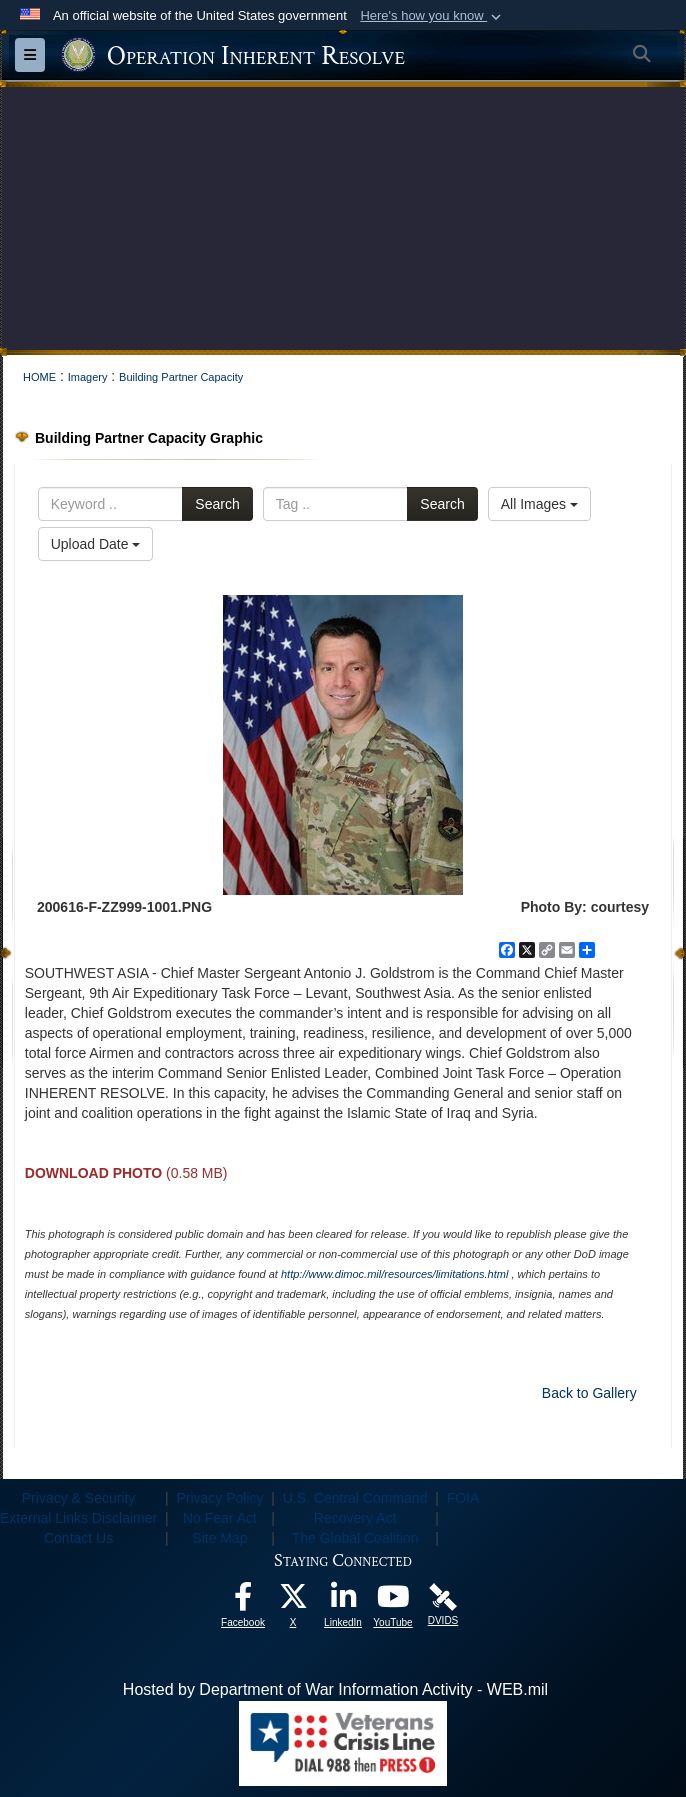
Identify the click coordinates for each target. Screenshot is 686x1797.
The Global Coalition (355, 1538)
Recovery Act (355, 1518)
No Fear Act (220, 1518)
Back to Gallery (589, 1393)
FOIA (463, 1498)
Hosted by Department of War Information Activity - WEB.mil (335, 1689)
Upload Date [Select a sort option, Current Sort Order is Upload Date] (96, 544)
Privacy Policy (219, 1498)
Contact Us (78, 1538)
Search (217, 504)
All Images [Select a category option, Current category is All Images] (539, 504)
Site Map (219, 1538)
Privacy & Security (79, 1498)
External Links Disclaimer (78, 1518)
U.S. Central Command (355, 1498)
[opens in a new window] (243, 1601)
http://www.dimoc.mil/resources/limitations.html (394, 1274)
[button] (432, 16)
